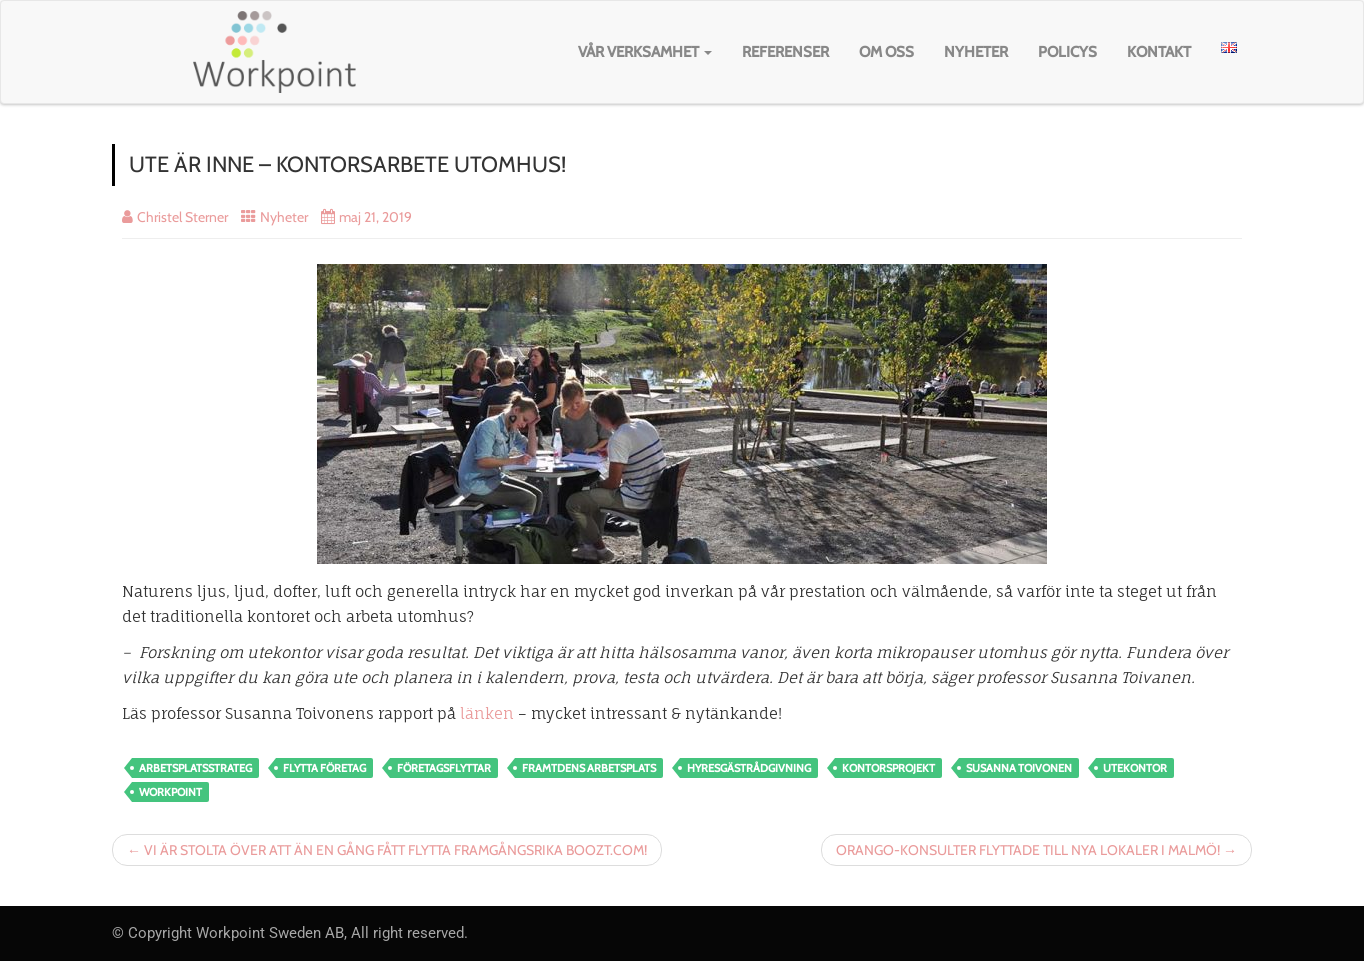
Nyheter (976, 52)
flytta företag (324, 768)
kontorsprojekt (888, 768)
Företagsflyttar (444, 768)
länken (487, 713)
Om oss (886, 52)
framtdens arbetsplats (589, 768)
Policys (1067, 52)
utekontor (1135, 768)
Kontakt (1159, 52)
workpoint (170, 792)
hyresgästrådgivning (749, 768)
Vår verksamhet (645, 52)
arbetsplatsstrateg (195, 768)
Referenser (785, 52)
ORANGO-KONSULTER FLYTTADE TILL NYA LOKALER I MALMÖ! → (1036, 850)
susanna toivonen (1019, 768)
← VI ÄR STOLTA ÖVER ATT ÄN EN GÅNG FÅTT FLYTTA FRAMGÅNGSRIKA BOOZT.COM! (387, 850)
